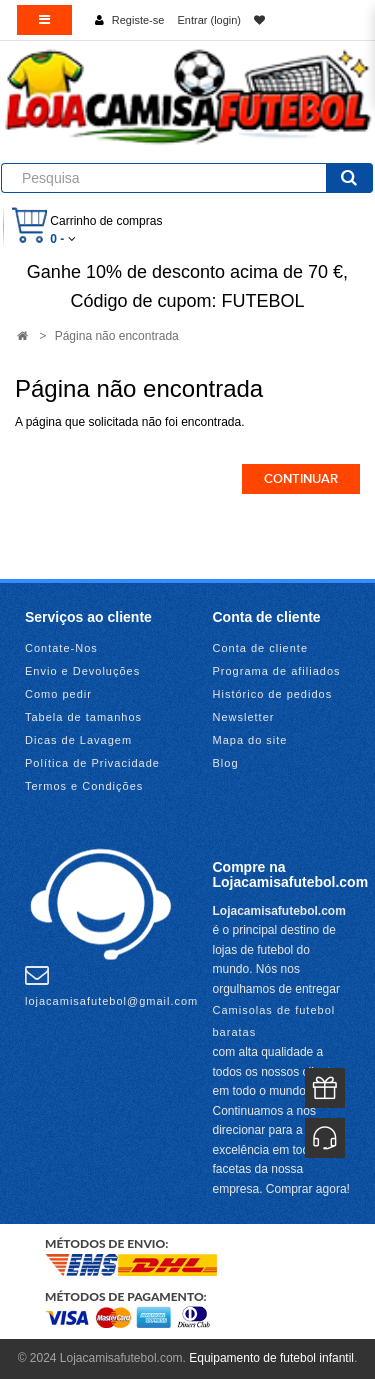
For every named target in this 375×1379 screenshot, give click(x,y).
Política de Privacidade (92, 763)
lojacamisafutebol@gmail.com (111, 985)
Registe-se (138, 20)
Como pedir (58, 694)
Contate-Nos (61, 648)
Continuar (301, 479)
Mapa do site (250, 740)
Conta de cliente (261, 648)
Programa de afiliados (277, 671)
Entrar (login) (209, 20)
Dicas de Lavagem (78, 740)
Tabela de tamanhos (83, 717)
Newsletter (244, 717)
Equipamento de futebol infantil (271, 1358)
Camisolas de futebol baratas (274, 1021)
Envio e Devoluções (82, 671)
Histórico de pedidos (273, 694)
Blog (226, 763)
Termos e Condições (84, 786)
